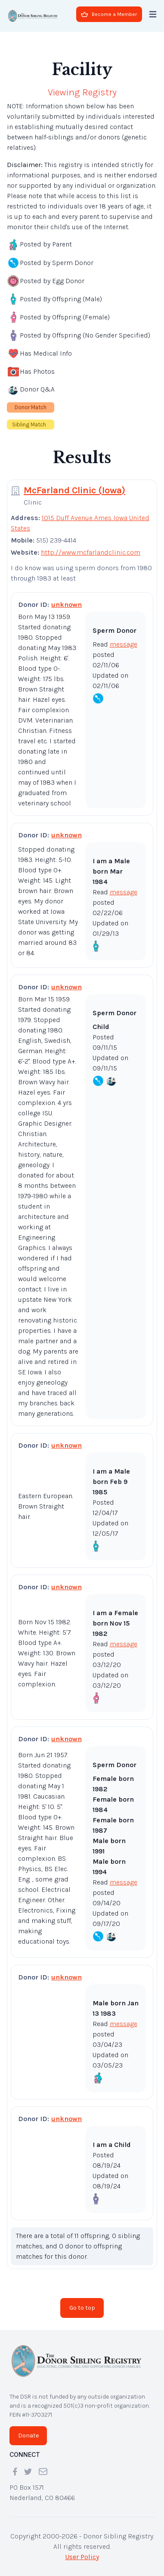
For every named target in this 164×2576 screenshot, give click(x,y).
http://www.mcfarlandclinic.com (90, 552)
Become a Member (109, 14)
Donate (28, 2435)
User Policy (82, 2557)
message (123, 644)
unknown (66, 604)
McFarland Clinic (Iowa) (74, 490)
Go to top (82, 2307)
